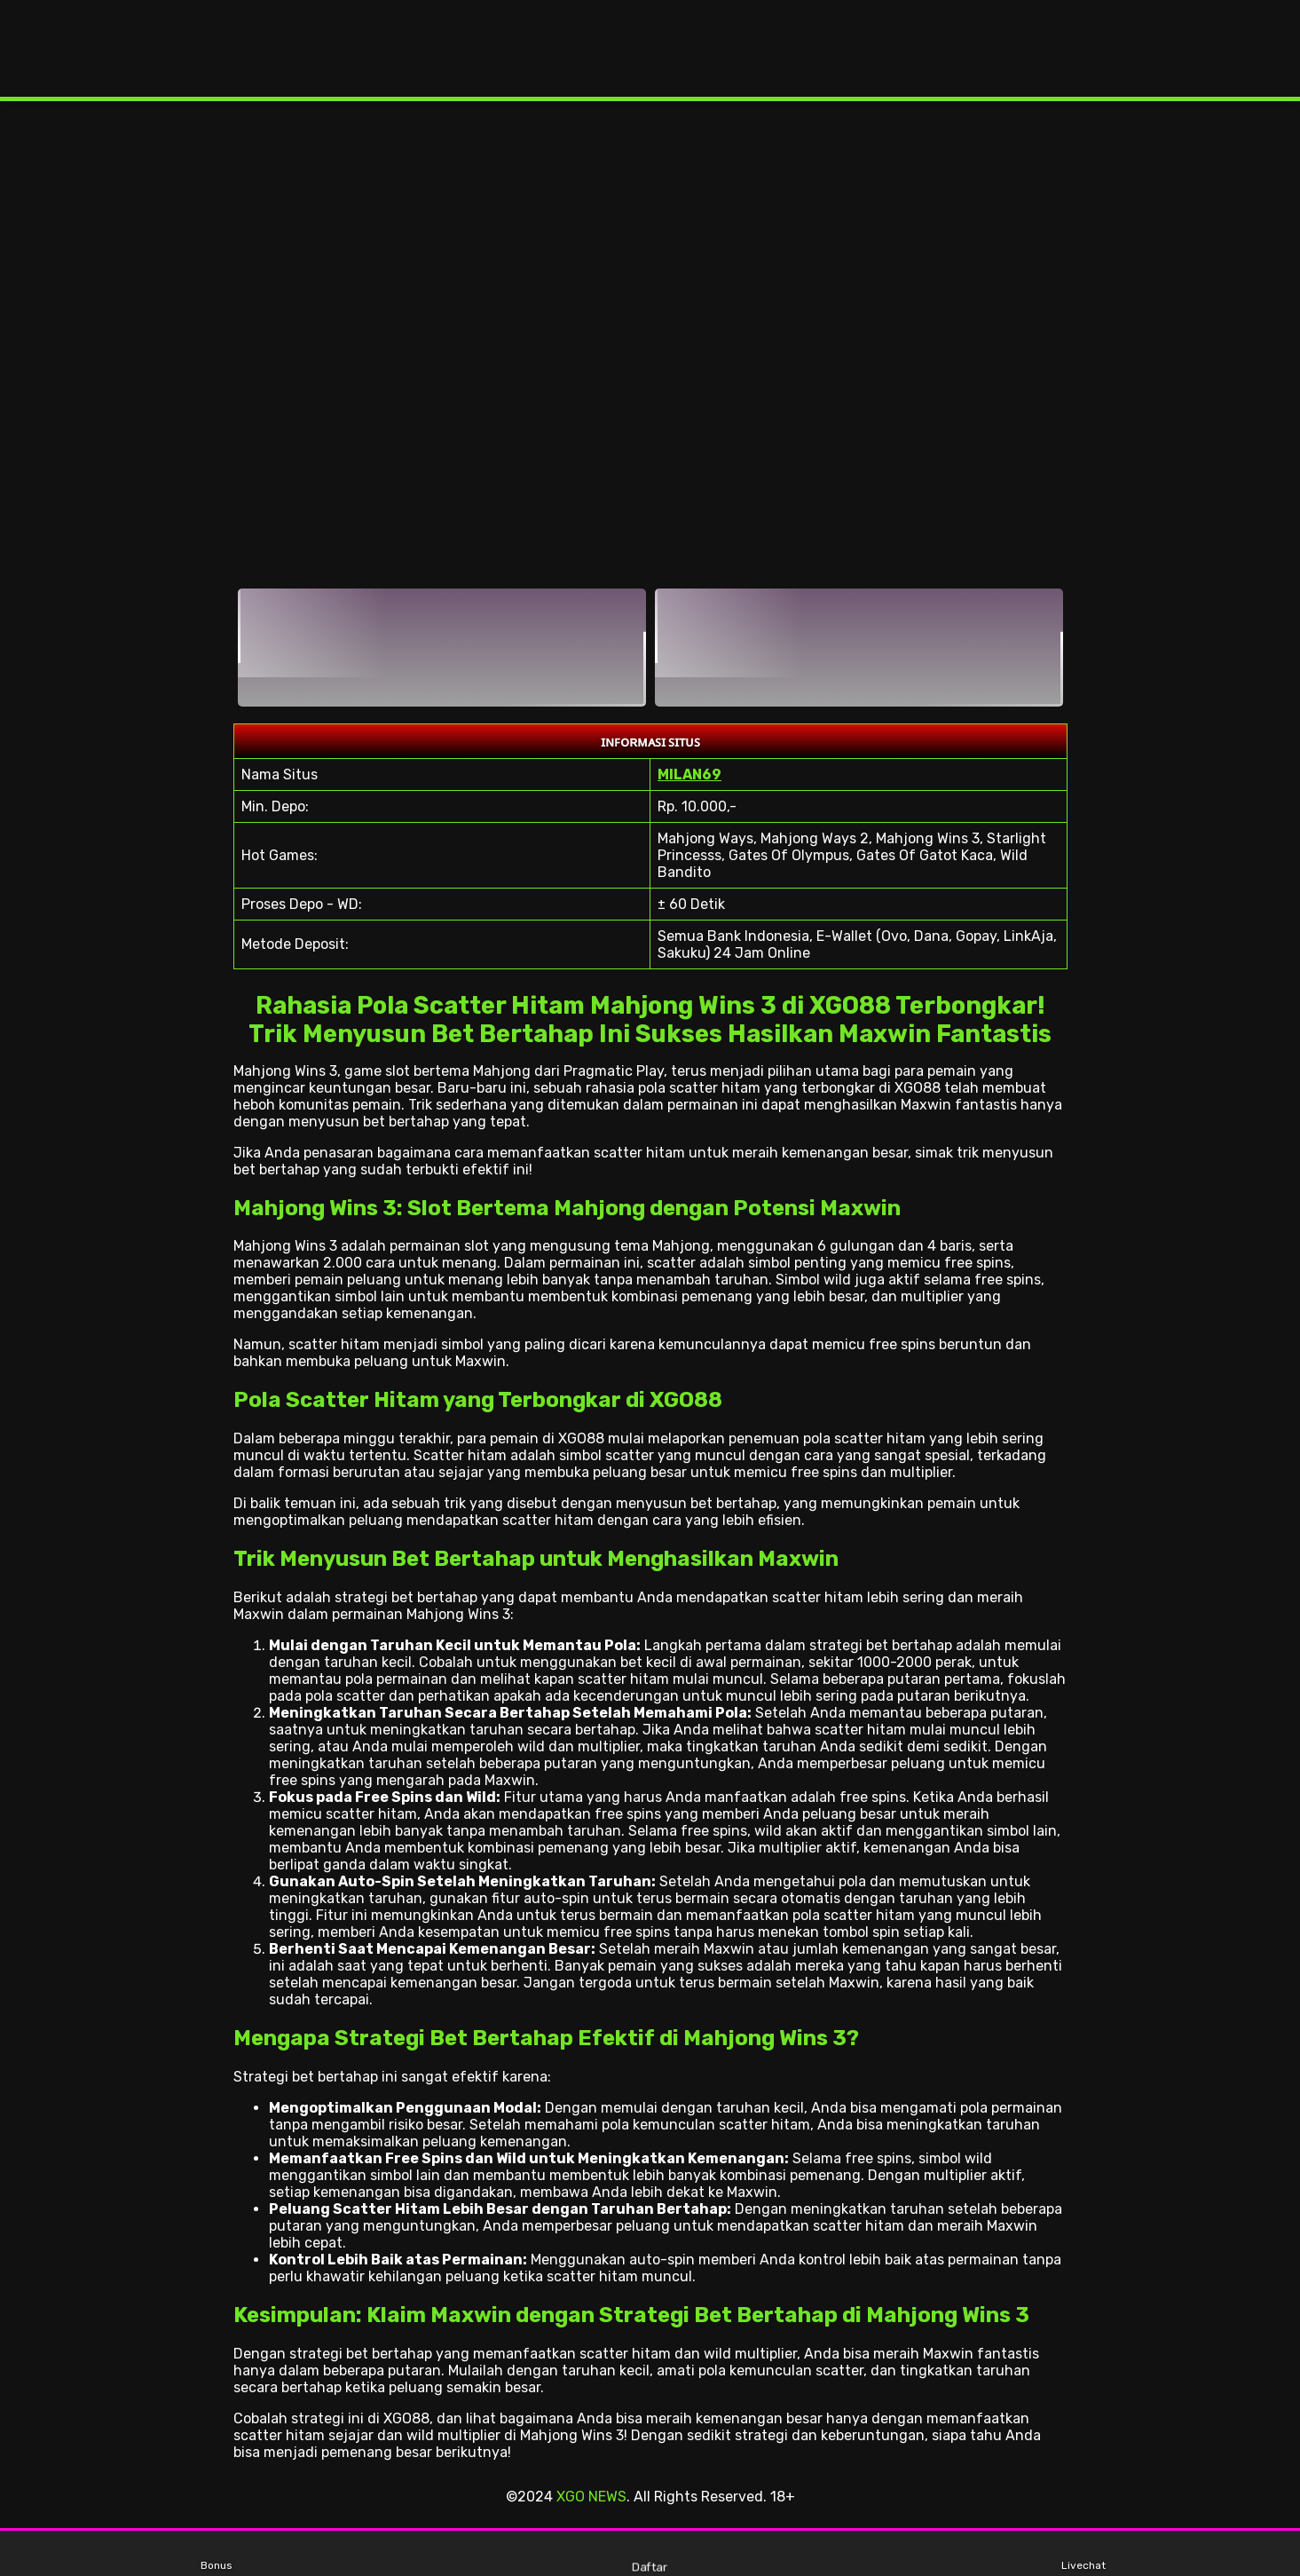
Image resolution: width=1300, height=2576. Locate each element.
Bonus (216, 2553)
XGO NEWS (591, 2496)
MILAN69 (689, 774)
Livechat (1083, 2553)
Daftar (649, 2553)
